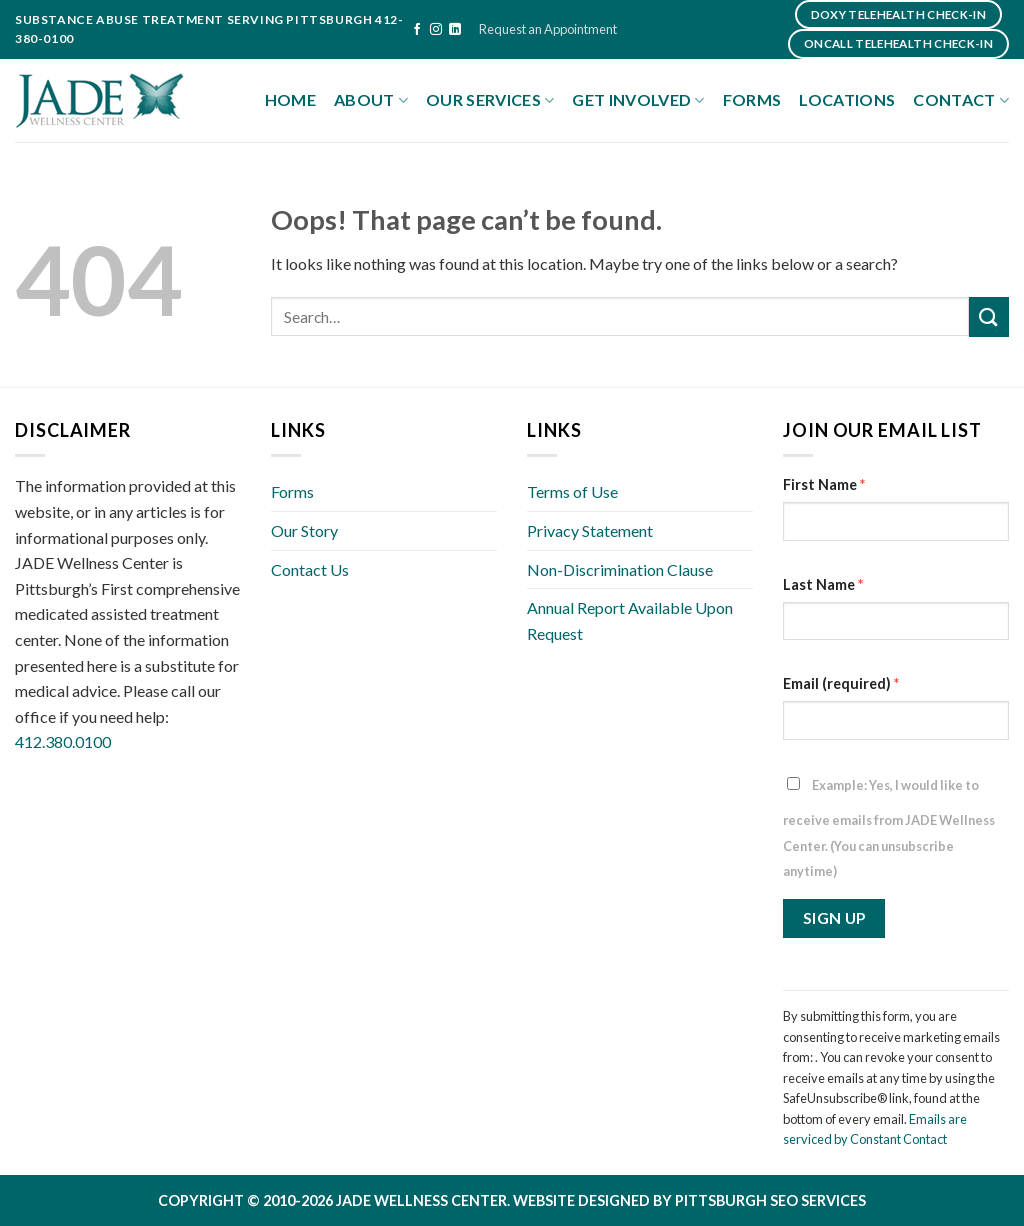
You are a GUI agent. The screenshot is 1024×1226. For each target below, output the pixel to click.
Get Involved (638, 100)
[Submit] (989, 316)
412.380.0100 (63, 741)
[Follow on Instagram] (436, 30)
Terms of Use (572, 491)
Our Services (490, 100)
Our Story (304, 530)
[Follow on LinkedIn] (455, 30)
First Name (824, 484)
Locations (847, 99)
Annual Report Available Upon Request (630, 620)
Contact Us (310, 569)
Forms (752, 99)
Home (290, 99)
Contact (961, 100)
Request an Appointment (548, 29)
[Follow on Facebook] (417, 30)
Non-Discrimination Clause (620, 569)
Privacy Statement (590, 530)
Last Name (823, 584)
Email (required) (841, 683)
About (371, 100)
